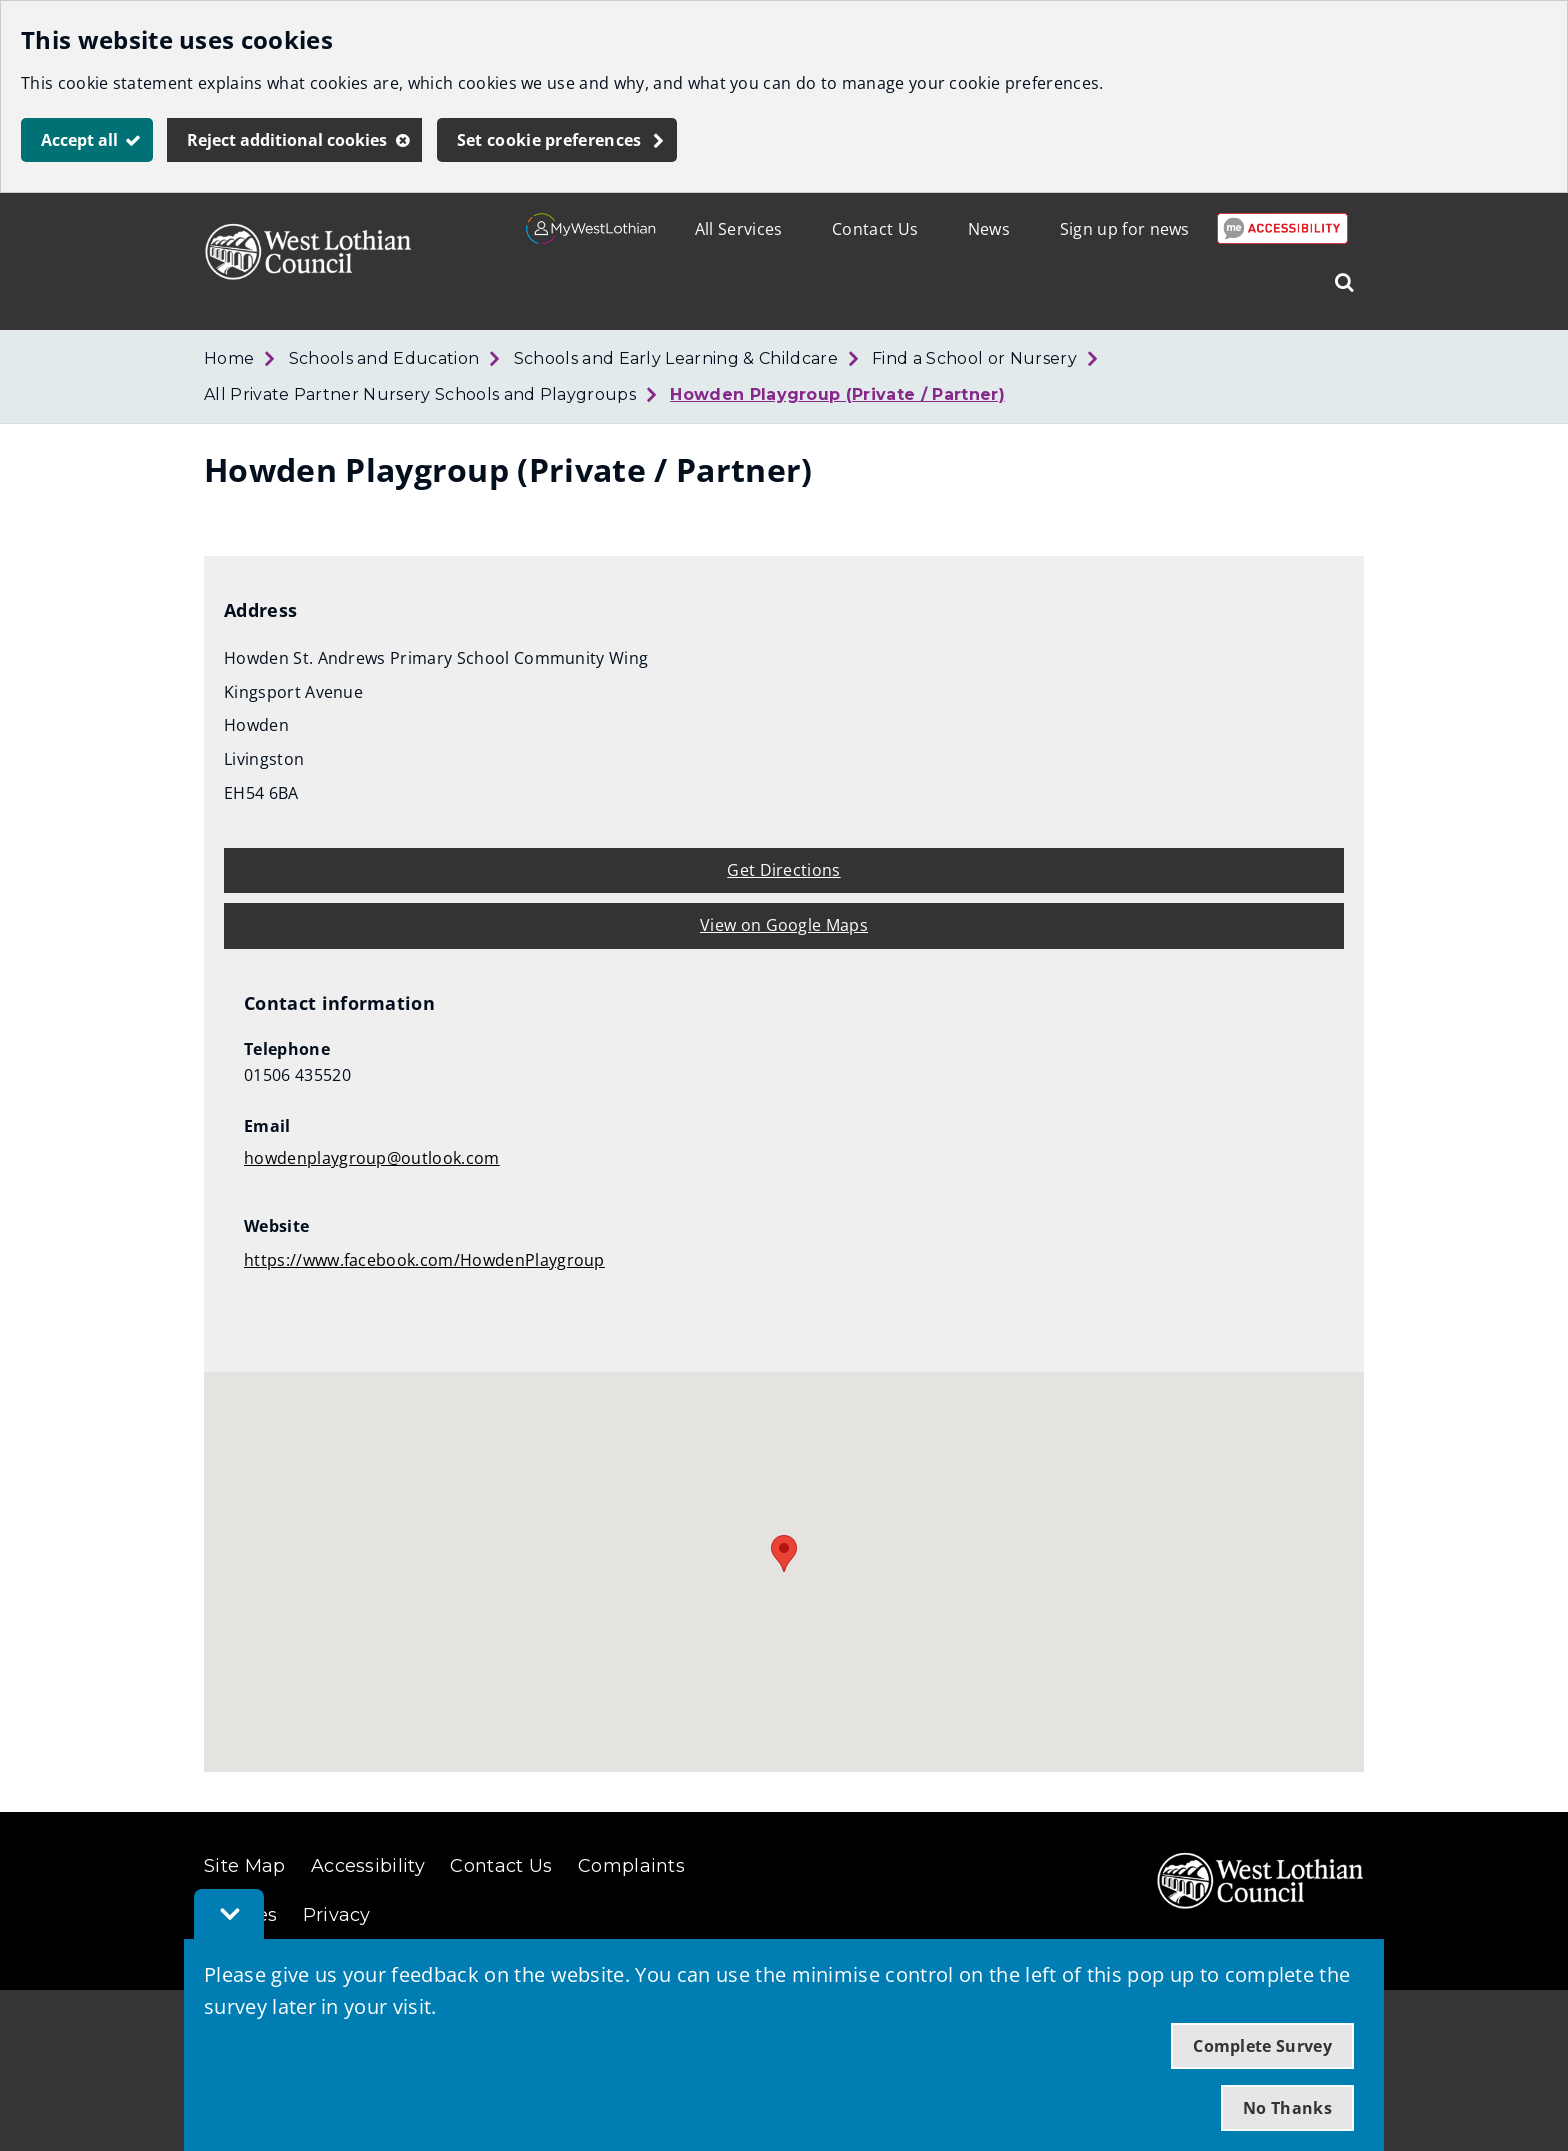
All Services (739, 229)
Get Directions (783, 870)
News (989, 229)
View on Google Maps (784, 925)
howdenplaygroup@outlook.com (372, 1158)
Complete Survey (1262, 2046)
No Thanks (1287, 2108)
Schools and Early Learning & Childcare (676, 358)
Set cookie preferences (549, 140)
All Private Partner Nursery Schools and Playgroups (420, 394)
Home (229, 358)
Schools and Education (384, 358)
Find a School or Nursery (974, 358)
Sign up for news (1125, 229)
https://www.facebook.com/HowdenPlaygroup (424, 1260)
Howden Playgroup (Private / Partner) (837, 394)
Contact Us (875, 229)
